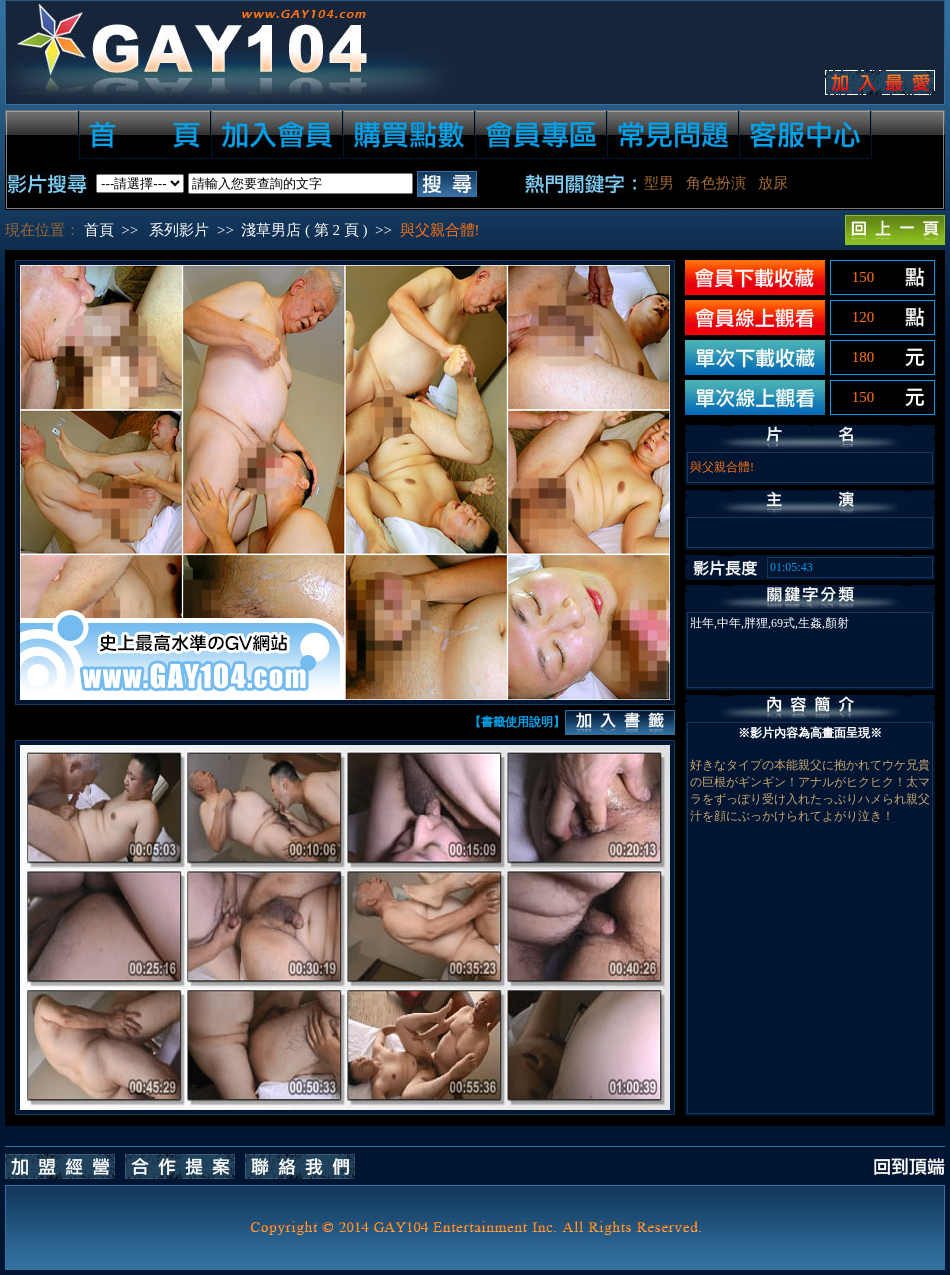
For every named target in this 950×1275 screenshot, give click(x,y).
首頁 (99, 230)
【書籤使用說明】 (517, 722)
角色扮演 (716, 183)
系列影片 (179, 230)
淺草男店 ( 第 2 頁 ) (304, 230)
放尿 (773, 183)
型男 (659, 183)
